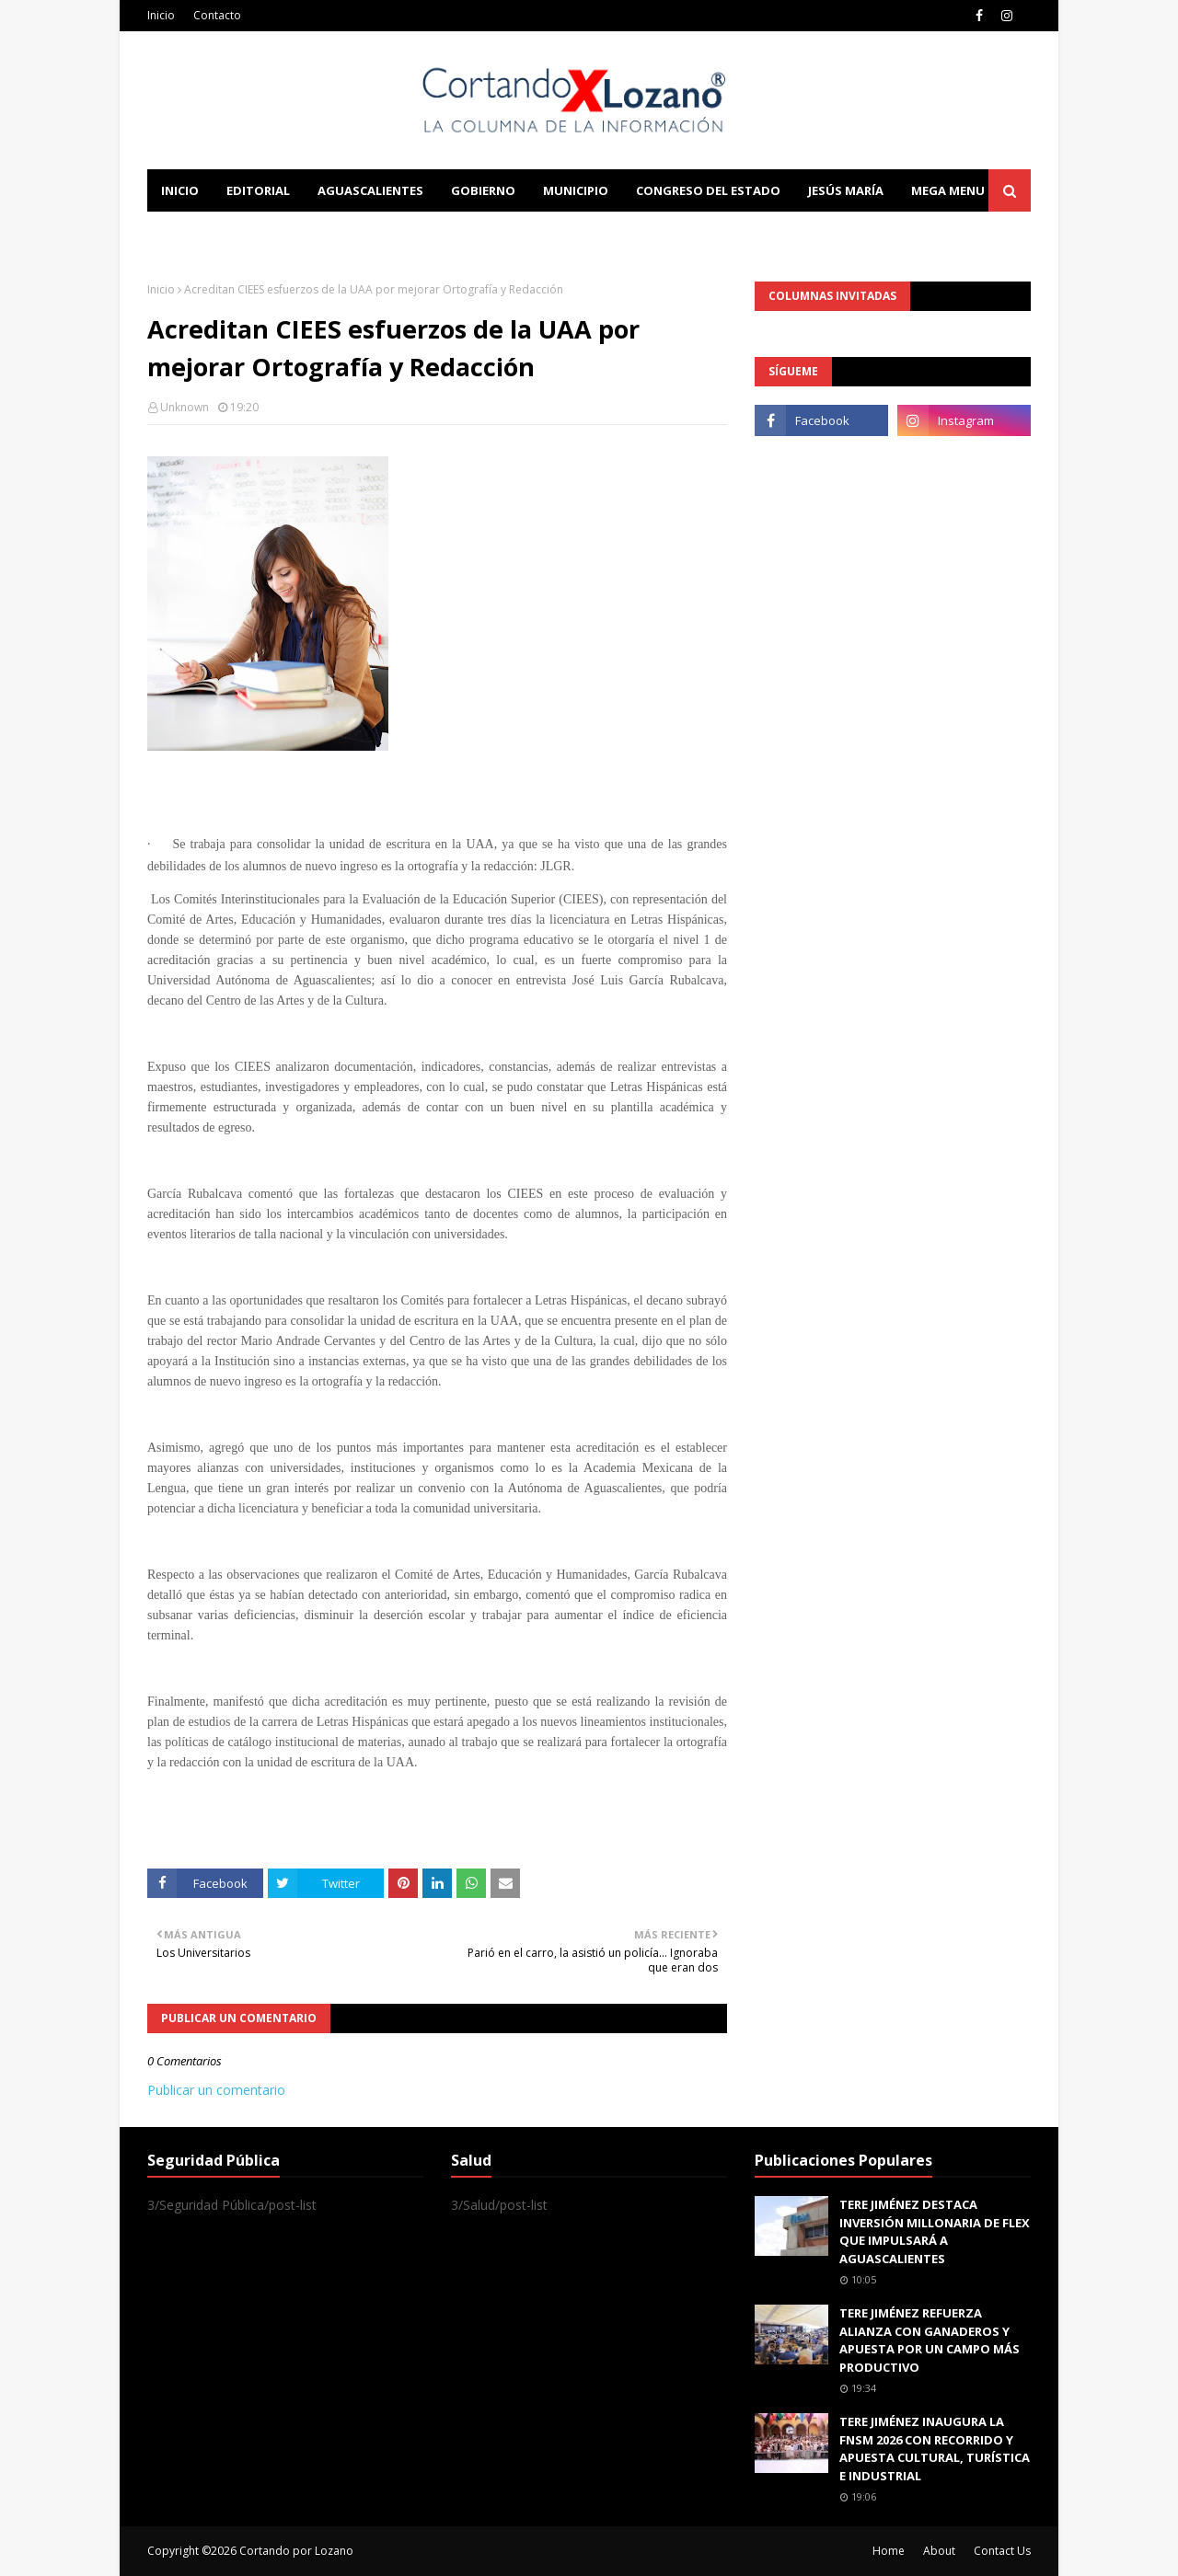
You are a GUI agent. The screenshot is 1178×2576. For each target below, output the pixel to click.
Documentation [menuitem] (349, 232)
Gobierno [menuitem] (483, 190)
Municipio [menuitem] (575, 190)
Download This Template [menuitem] (530, 232)
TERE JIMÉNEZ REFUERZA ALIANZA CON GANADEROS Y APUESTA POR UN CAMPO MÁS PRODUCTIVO (929, 2340)
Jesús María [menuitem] (846, 190)
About (939, 2551)
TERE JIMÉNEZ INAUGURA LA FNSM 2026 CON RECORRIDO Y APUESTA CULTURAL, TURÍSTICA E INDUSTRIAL (934, 2448)
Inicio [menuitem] (180, 190)
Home (888, 2551)
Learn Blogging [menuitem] (214, 232)
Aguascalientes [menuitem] (370, 190)
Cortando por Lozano (296, 2551)
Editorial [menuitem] (258, 190)
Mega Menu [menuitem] (948, 190)
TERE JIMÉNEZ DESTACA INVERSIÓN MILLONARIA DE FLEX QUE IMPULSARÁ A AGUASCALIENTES (934, 2231)
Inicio (161, 15)
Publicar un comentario (216, 2090)
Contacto (217, 15)
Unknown (184, 407)
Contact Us (1002, 2551)
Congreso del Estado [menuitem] (708, 190)
